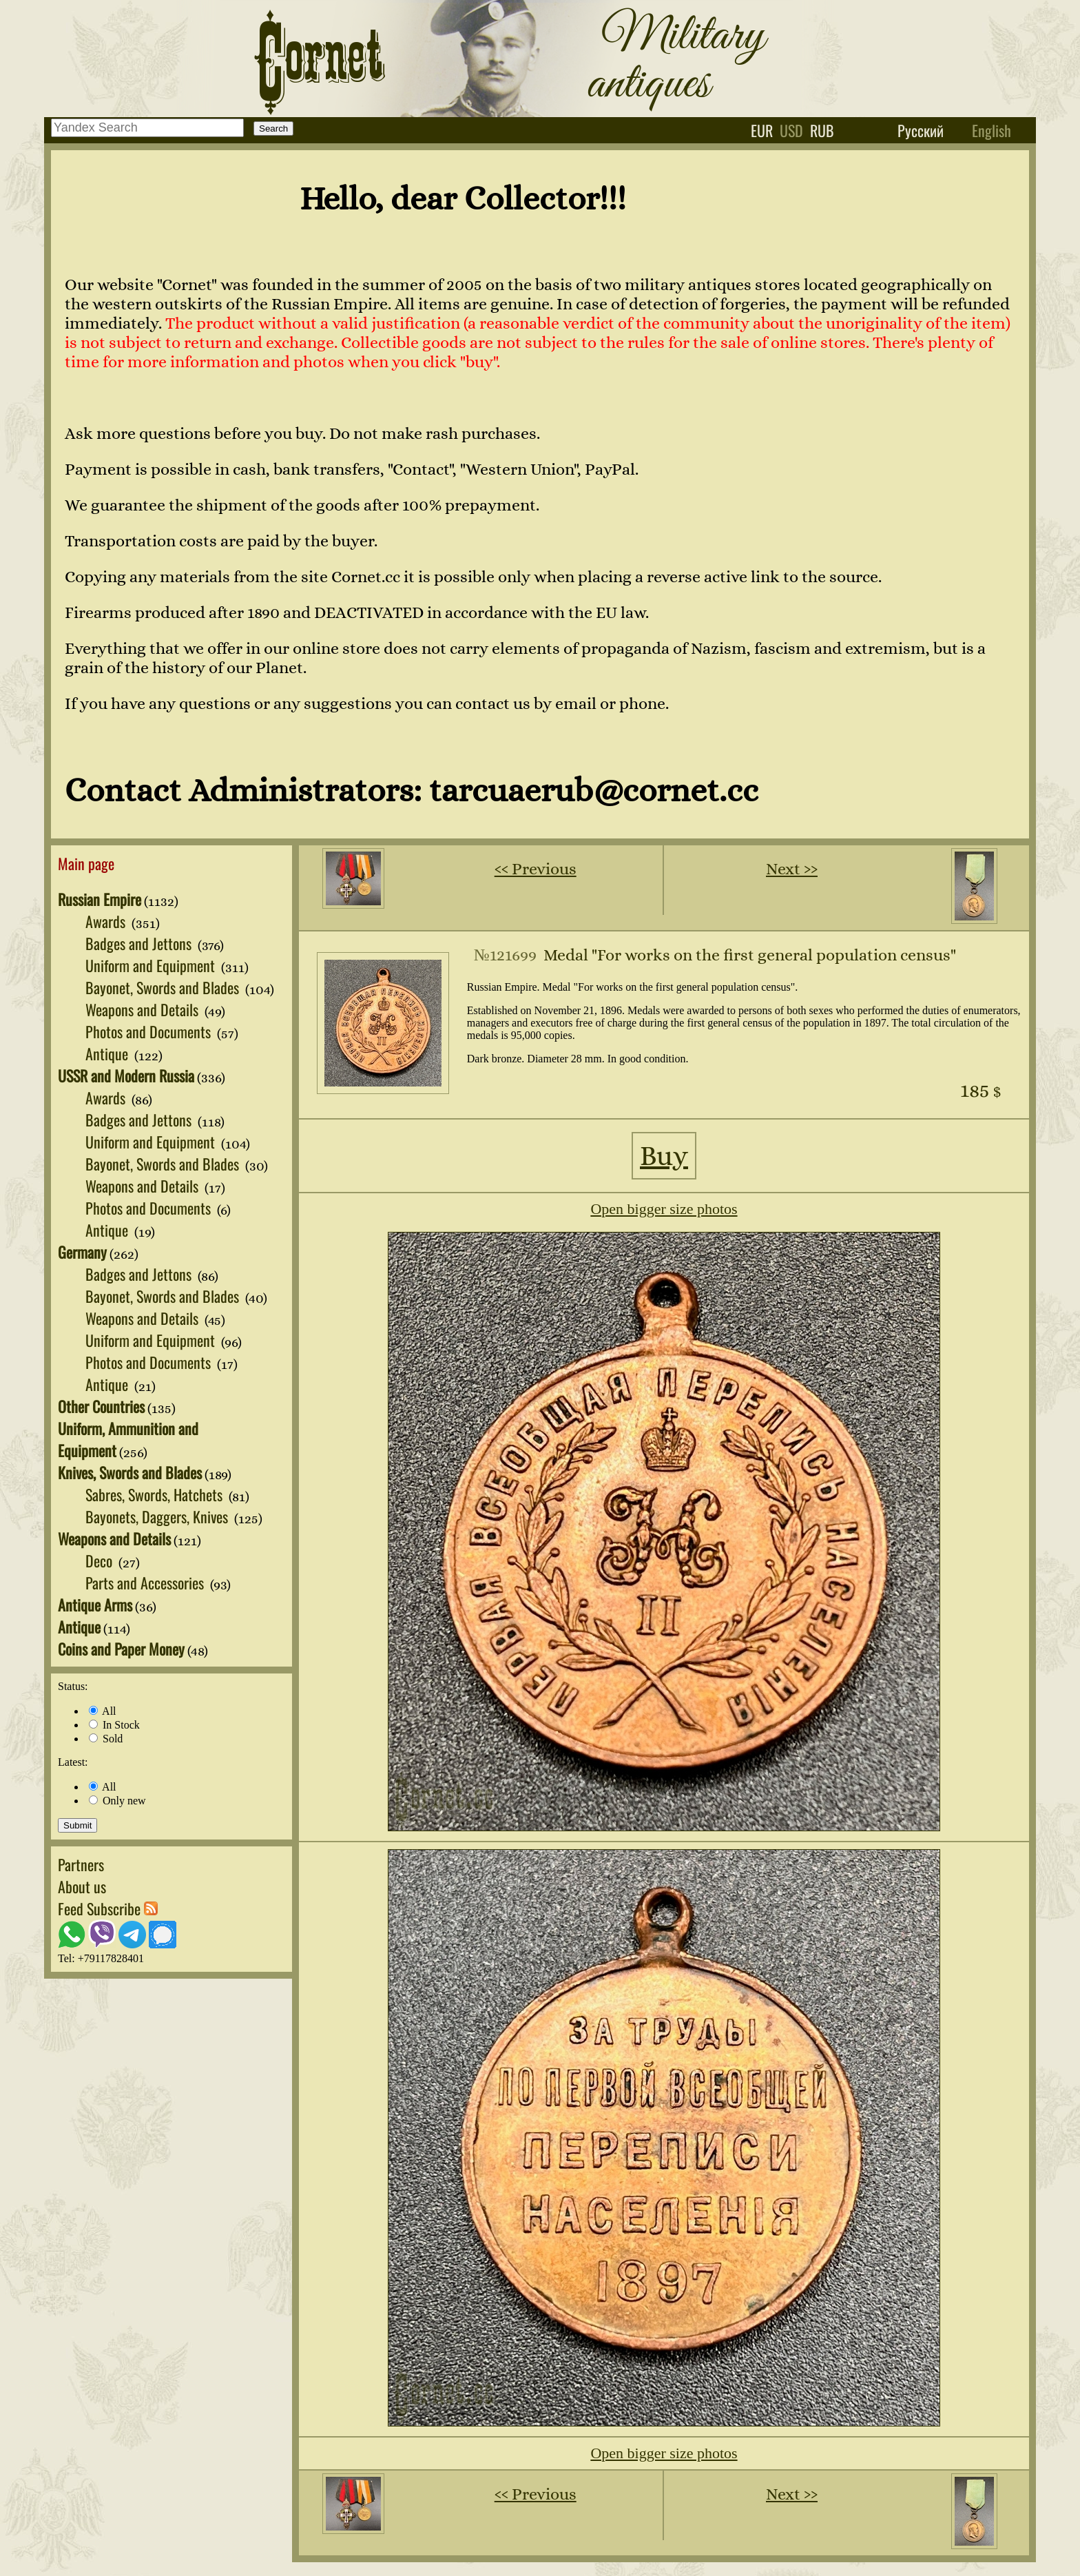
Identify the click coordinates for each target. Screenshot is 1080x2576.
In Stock (114, 1725)
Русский (920, 130)
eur (762, 130)
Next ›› (792, 868)
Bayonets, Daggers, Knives (158, 1516)
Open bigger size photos (663, 1208)
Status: (73, 1686)
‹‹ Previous (536, 868)
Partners (81, 1864)
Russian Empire (99, 899)
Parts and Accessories (146, 1583)
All (102, 1711)
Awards (107, 921)
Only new (117, 1800)
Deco (100, 1560)
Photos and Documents (149, 1031)
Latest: (73, 1762)
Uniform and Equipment (151, 965)
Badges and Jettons (140, 943)
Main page (86, 863)
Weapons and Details (143, 1009)
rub (822, 130)
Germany (82, 1252)
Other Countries (101, 1406)
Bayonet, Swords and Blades (163, 987)
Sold (106, 1738)
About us (82, 1886)
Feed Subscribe (108, 1908)
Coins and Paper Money (121, 1649)
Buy (664, 1155)
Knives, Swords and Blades (130, 1472)
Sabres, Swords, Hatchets (155, 1494)
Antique (108, 1053)
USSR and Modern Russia (126, 1075)
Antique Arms (95, 1605)
